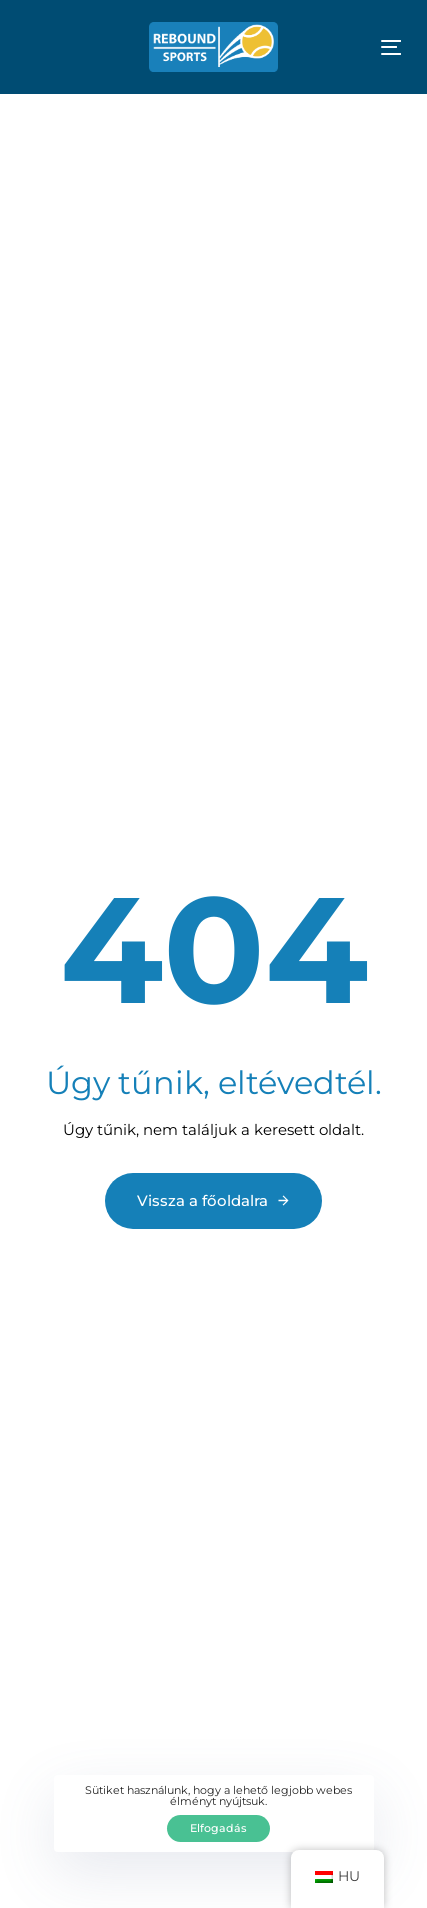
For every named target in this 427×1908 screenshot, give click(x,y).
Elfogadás (218, 1828)
